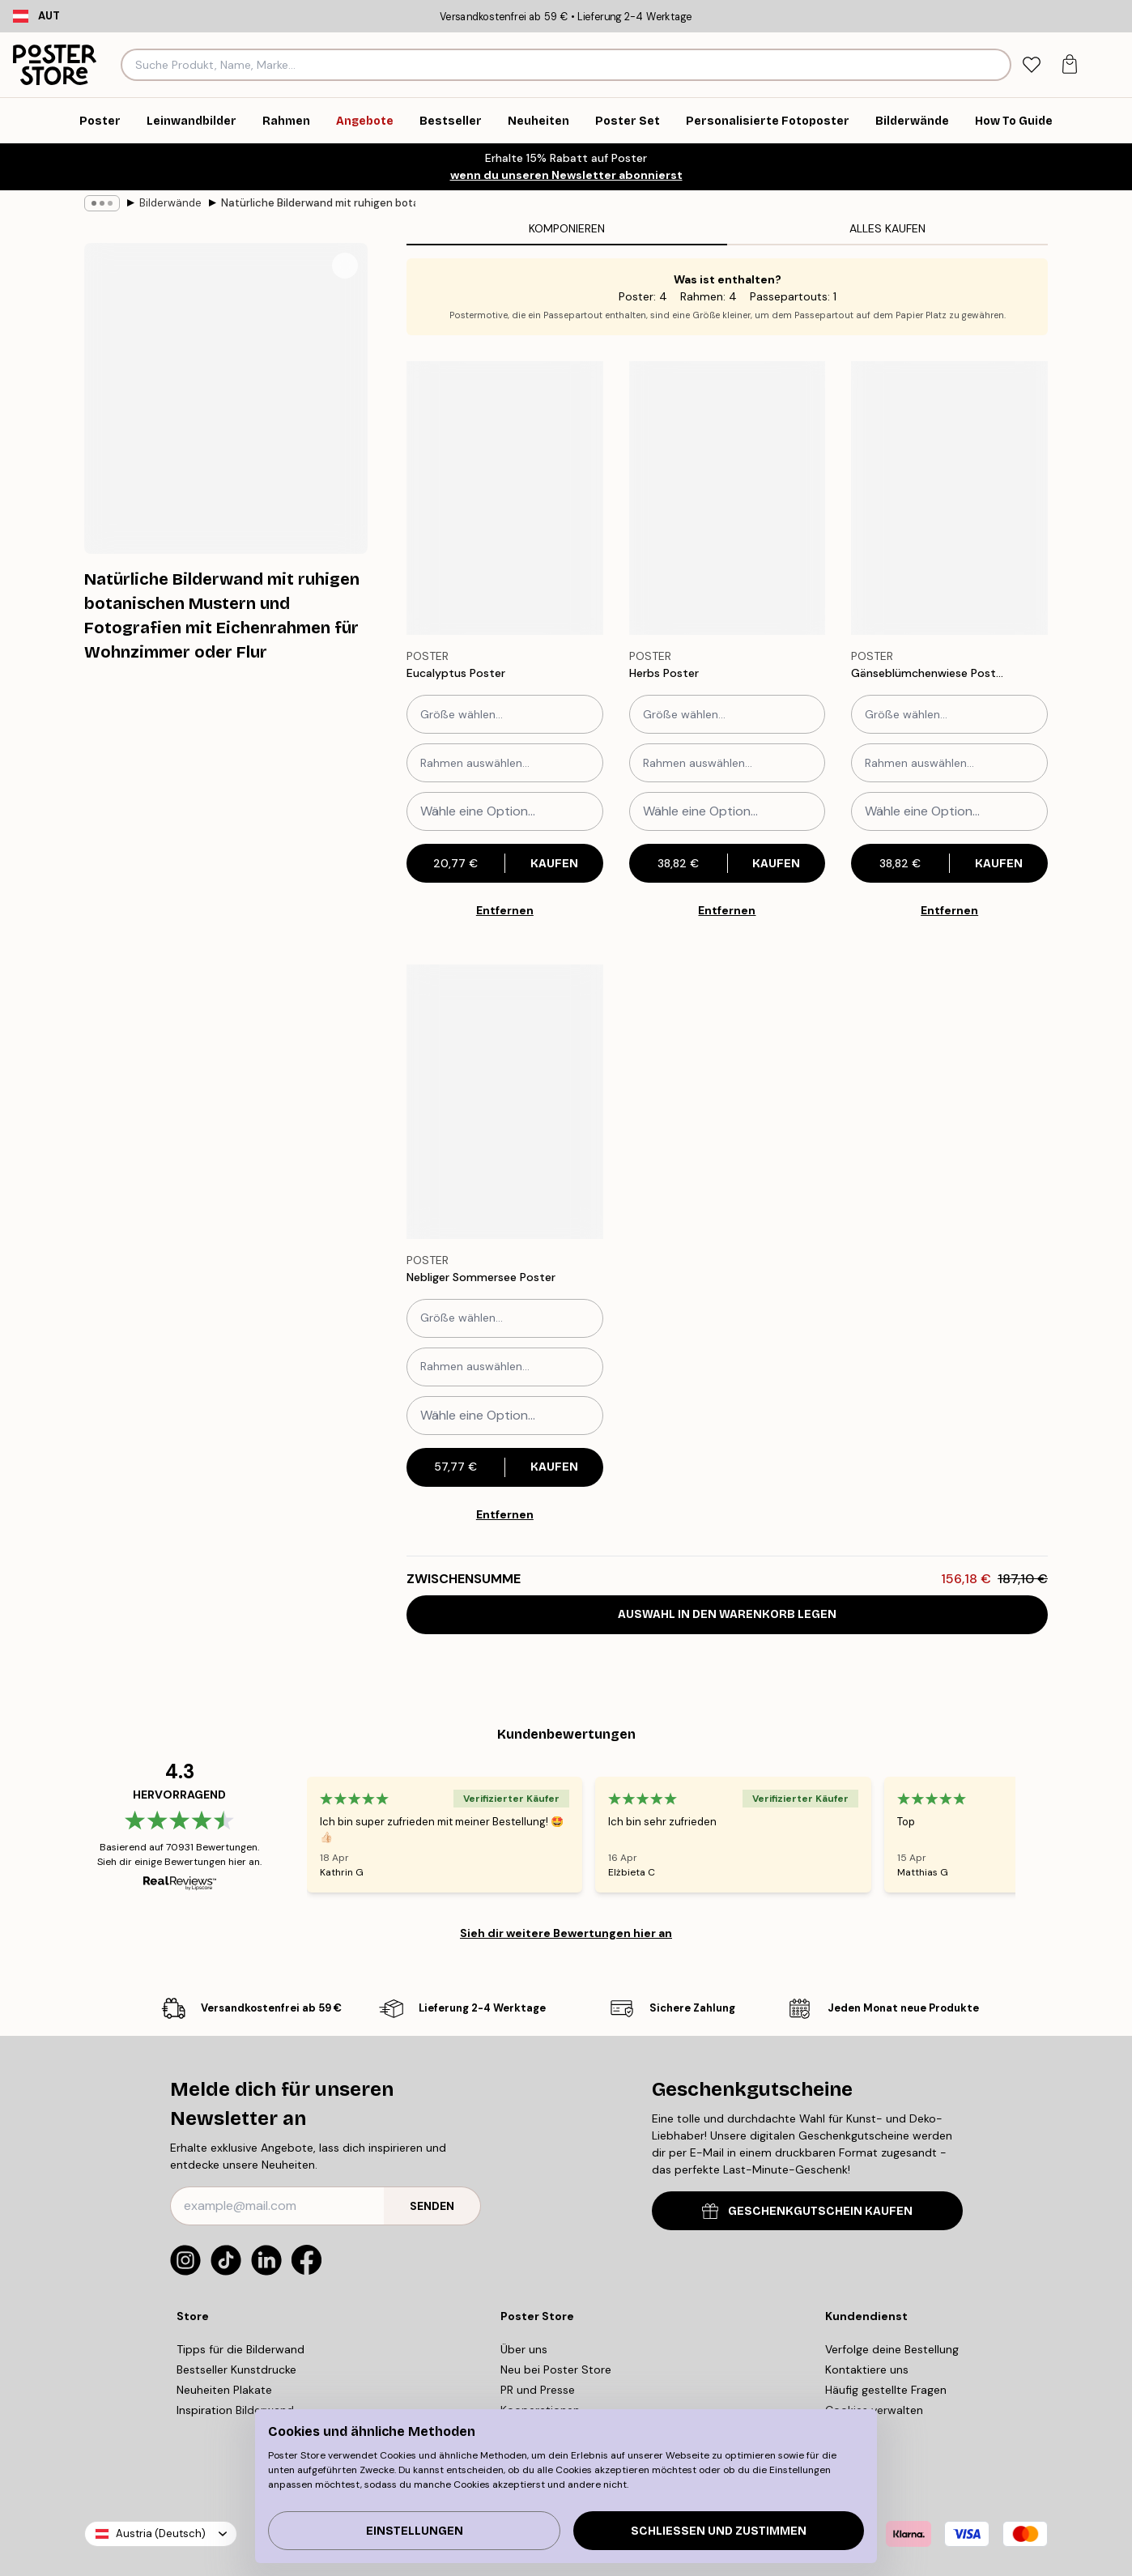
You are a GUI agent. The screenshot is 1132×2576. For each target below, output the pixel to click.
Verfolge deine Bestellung (892, 2349)
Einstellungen (414, 2531)
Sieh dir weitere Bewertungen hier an (566, 1933)
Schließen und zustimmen (718, 2531)
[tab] (1031, 65)
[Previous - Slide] (287, 1834)
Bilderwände (170, 203)
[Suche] (996, 65)
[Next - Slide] (1035, 1834)
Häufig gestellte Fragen (886, 2389)
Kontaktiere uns (867, 2369)
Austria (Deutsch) (161, 2533)
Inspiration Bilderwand (235, 2410)
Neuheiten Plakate (224, 2389)
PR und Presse (537, 2389)
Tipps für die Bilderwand (240, 2349)
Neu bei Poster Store (555, 2369)
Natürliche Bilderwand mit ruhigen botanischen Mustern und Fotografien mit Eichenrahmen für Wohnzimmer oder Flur (318, 203)
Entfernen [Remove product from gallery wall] (505, 910)
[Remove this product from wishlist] (595, 674)
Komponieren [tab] (567, 228)
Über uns (523, 2349)
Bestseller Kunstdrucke (236, 2369)
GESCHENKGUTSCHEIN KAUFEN (807, 2211)
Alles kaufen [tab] (887, 228)
